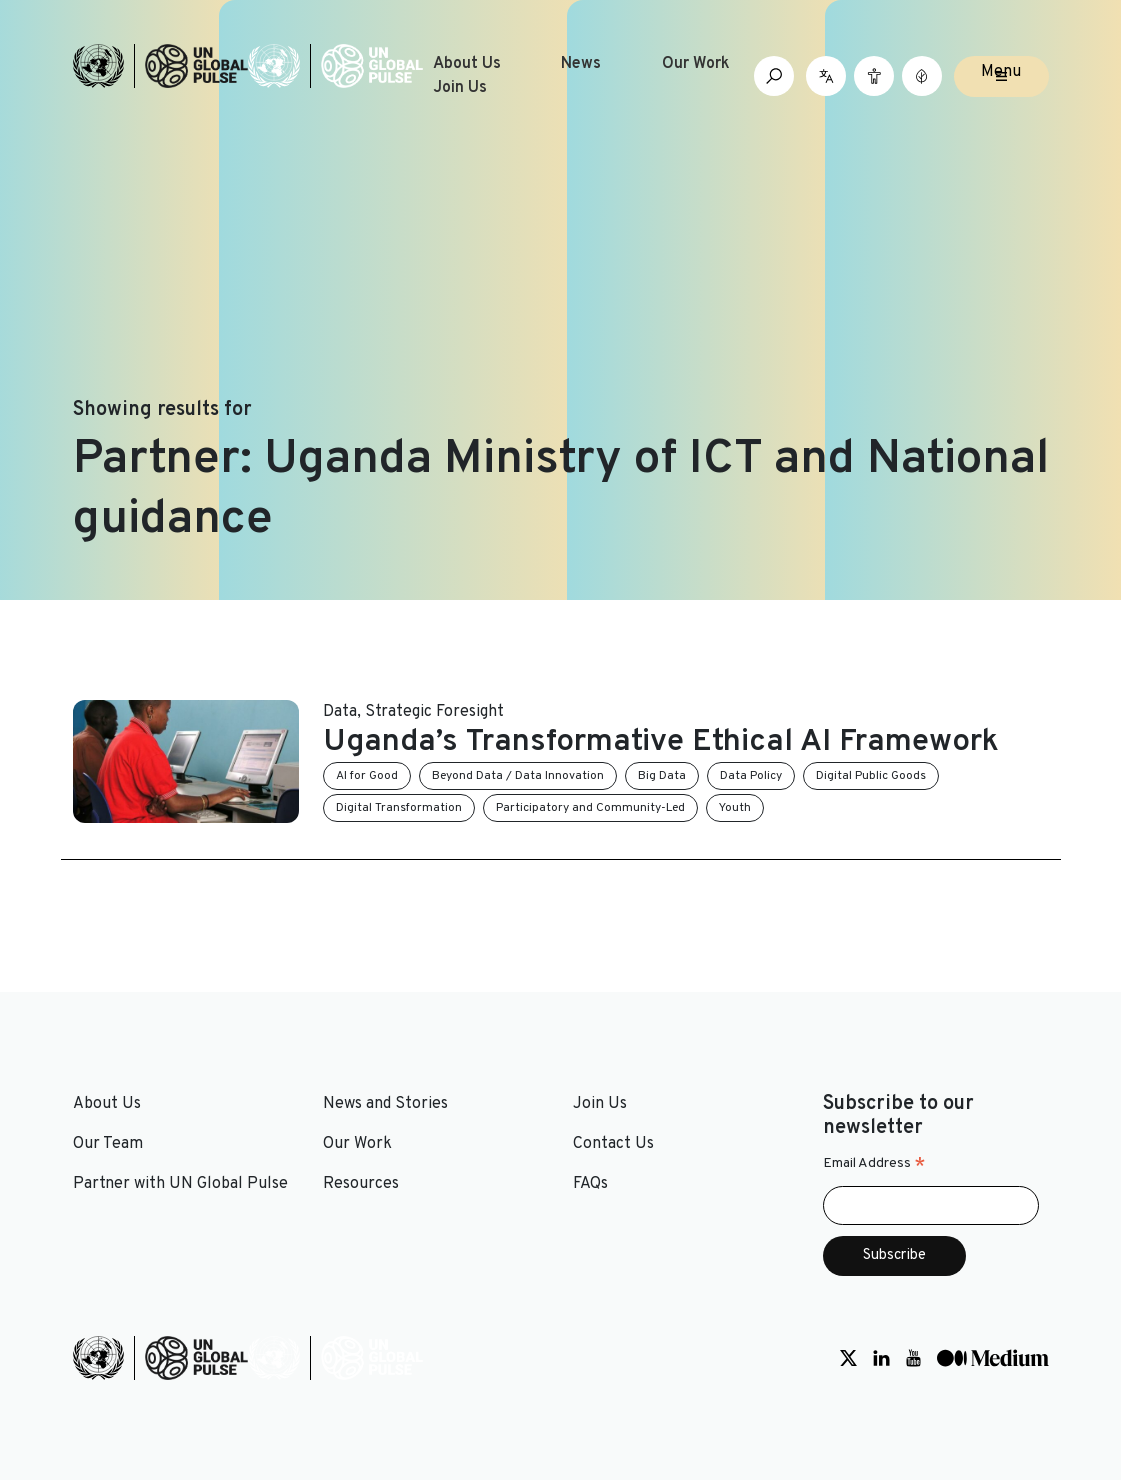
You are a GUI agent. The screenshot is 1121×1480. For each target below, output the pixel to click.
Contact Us (613, 1144)
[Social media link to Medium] (993, 1358)
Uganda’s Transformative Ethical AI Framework (661, 742)
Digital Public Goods (871, 776)
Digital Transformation (399, 808)
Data (340, 712)
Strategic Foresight (434, 712)
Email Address (874, 1164)
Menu (1001, 72)
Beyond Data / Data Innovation (518, 776)
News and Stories (385, 1104)
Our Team (108, 1144)
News (581, 64)
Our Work (696, 64)
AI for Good (367, 776)
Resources (361, 1184)
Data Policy (751, 776)
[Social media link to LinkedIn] (881, 1358)
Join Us (460, 88)
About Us (467, 64)
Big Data (662, 776)
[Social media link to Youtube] (913, 1358)
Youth (735, 808)
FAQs (590, 1184)
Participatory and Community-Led (590, 808)
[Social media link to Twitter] (848, 1358)
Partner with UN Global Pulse (180, 1184)
